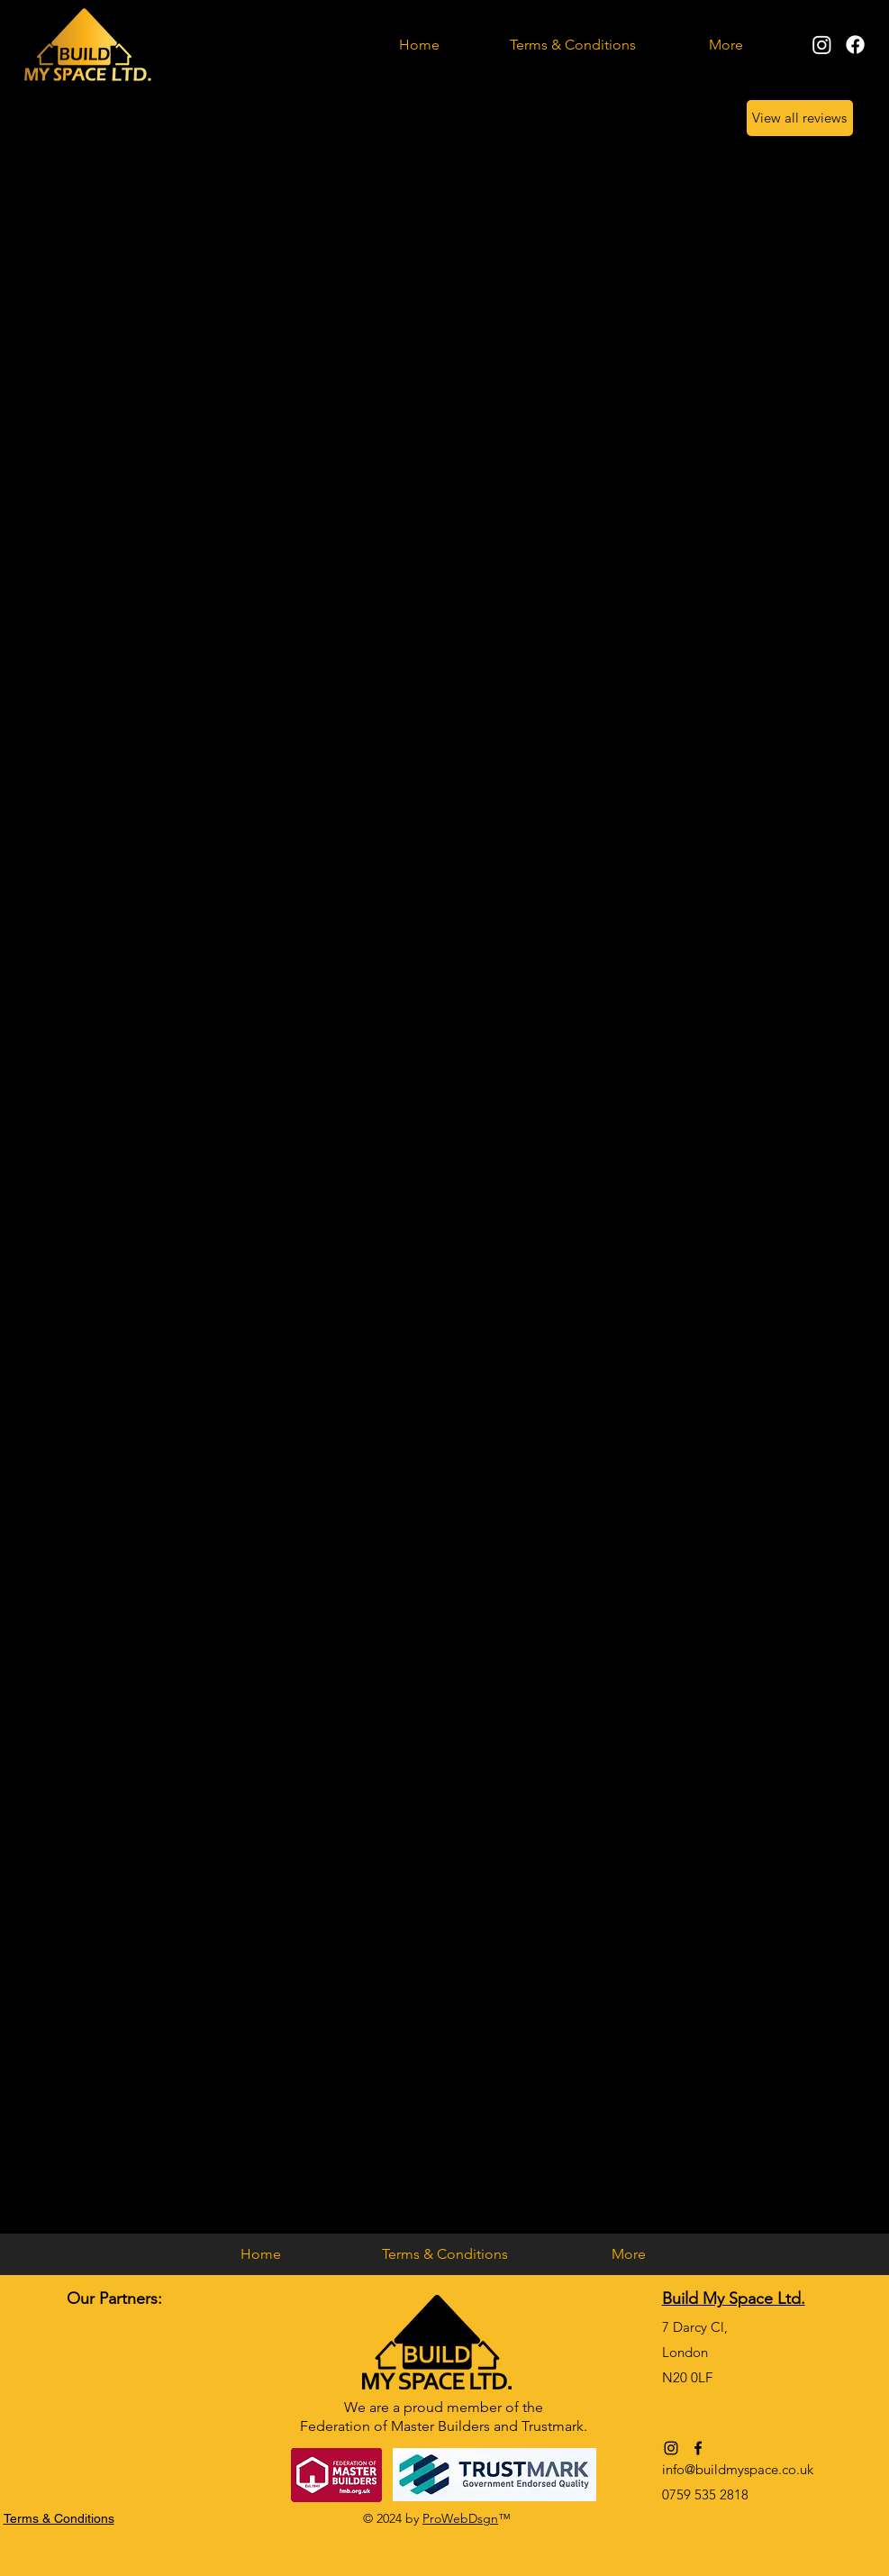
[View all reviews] (800, 118)
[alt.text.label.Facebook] (855, 44)
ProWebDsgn (460, 2518)
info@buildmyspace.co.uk (737, 2469)
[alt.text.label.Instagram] (822, 44)
